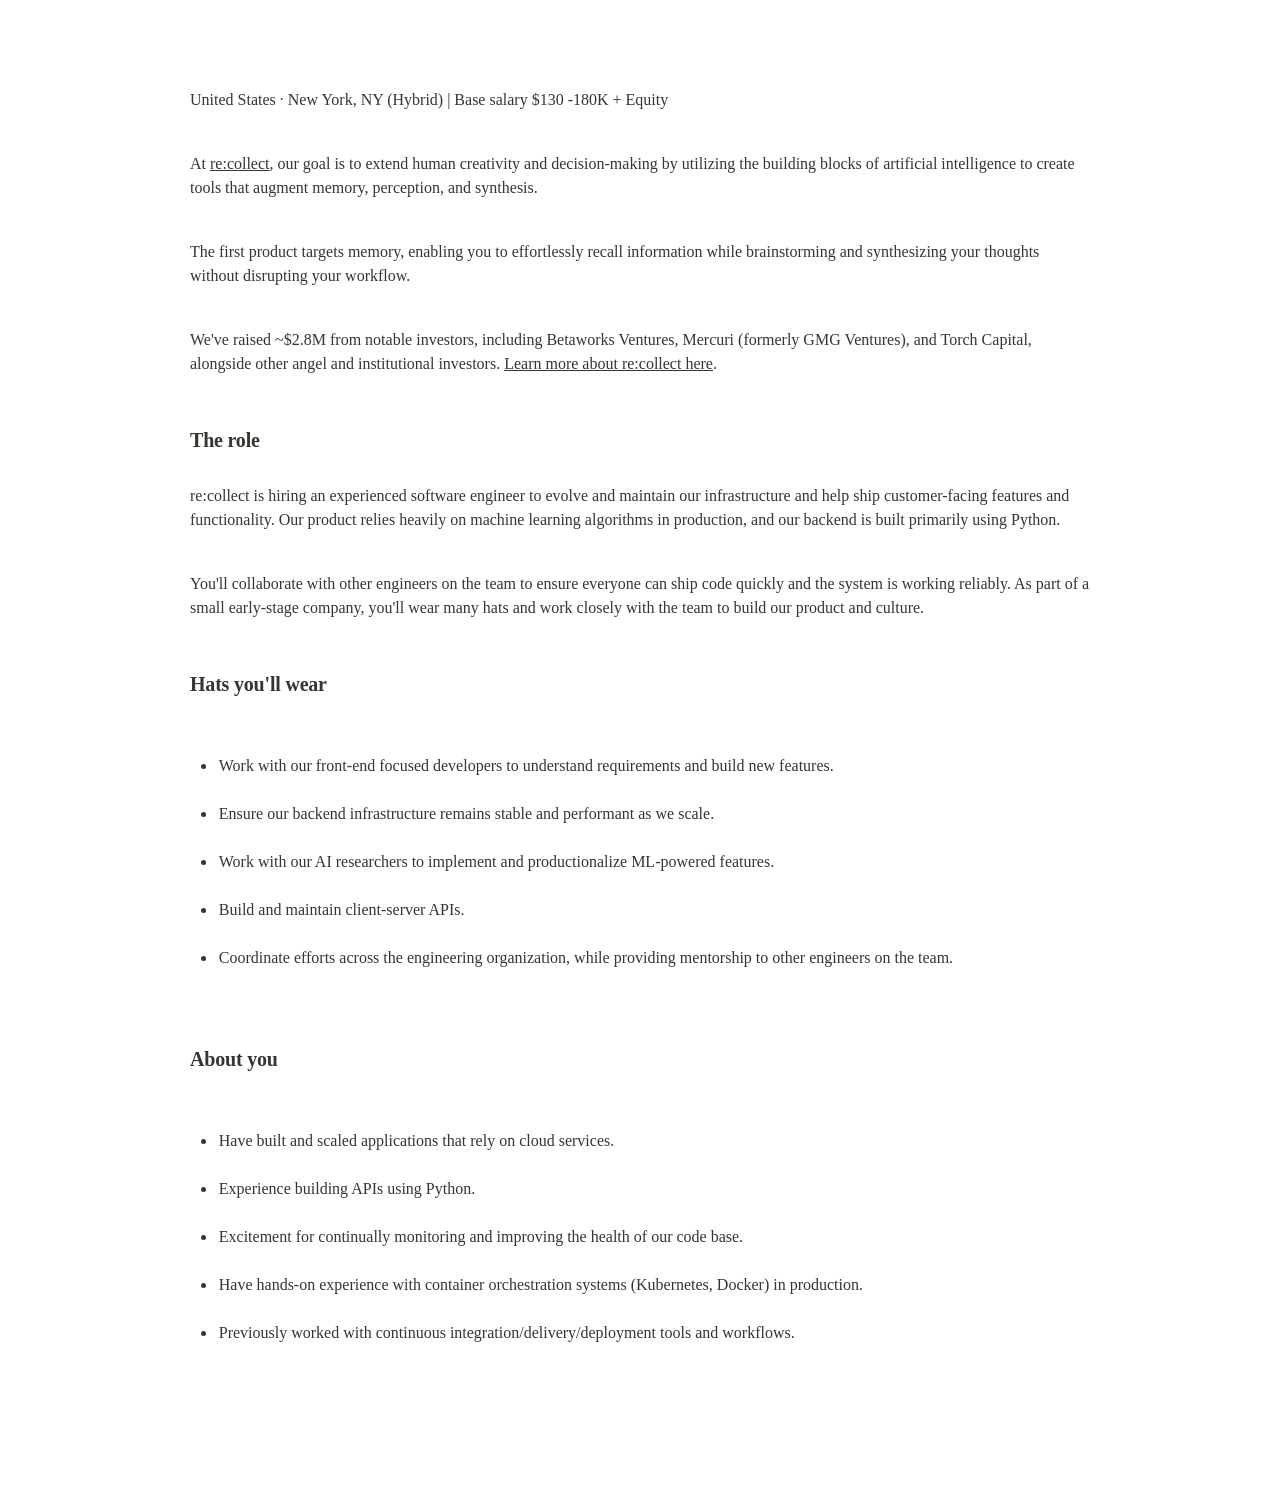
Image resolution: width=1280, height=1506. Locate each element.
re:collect (240, 163)
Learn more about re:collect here (608, 363)
